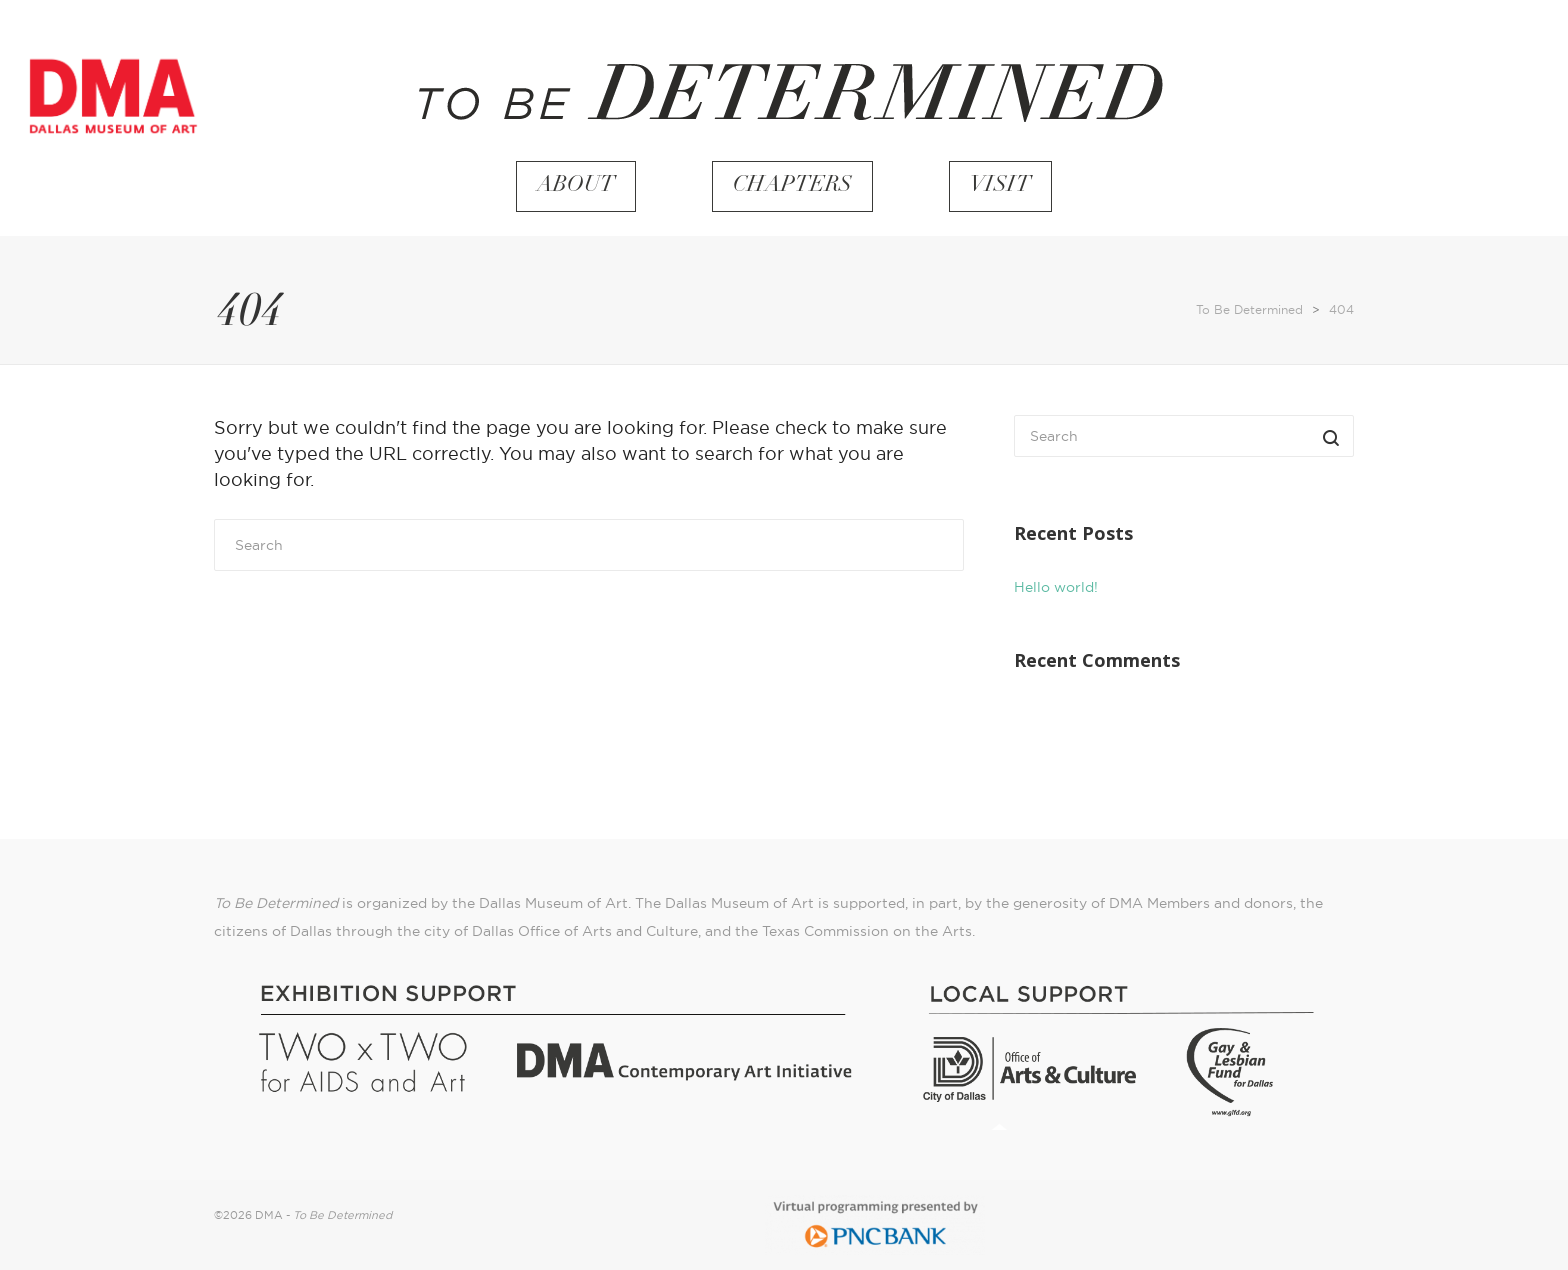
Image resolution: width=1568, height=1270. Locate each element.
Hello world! (1056, 587)
